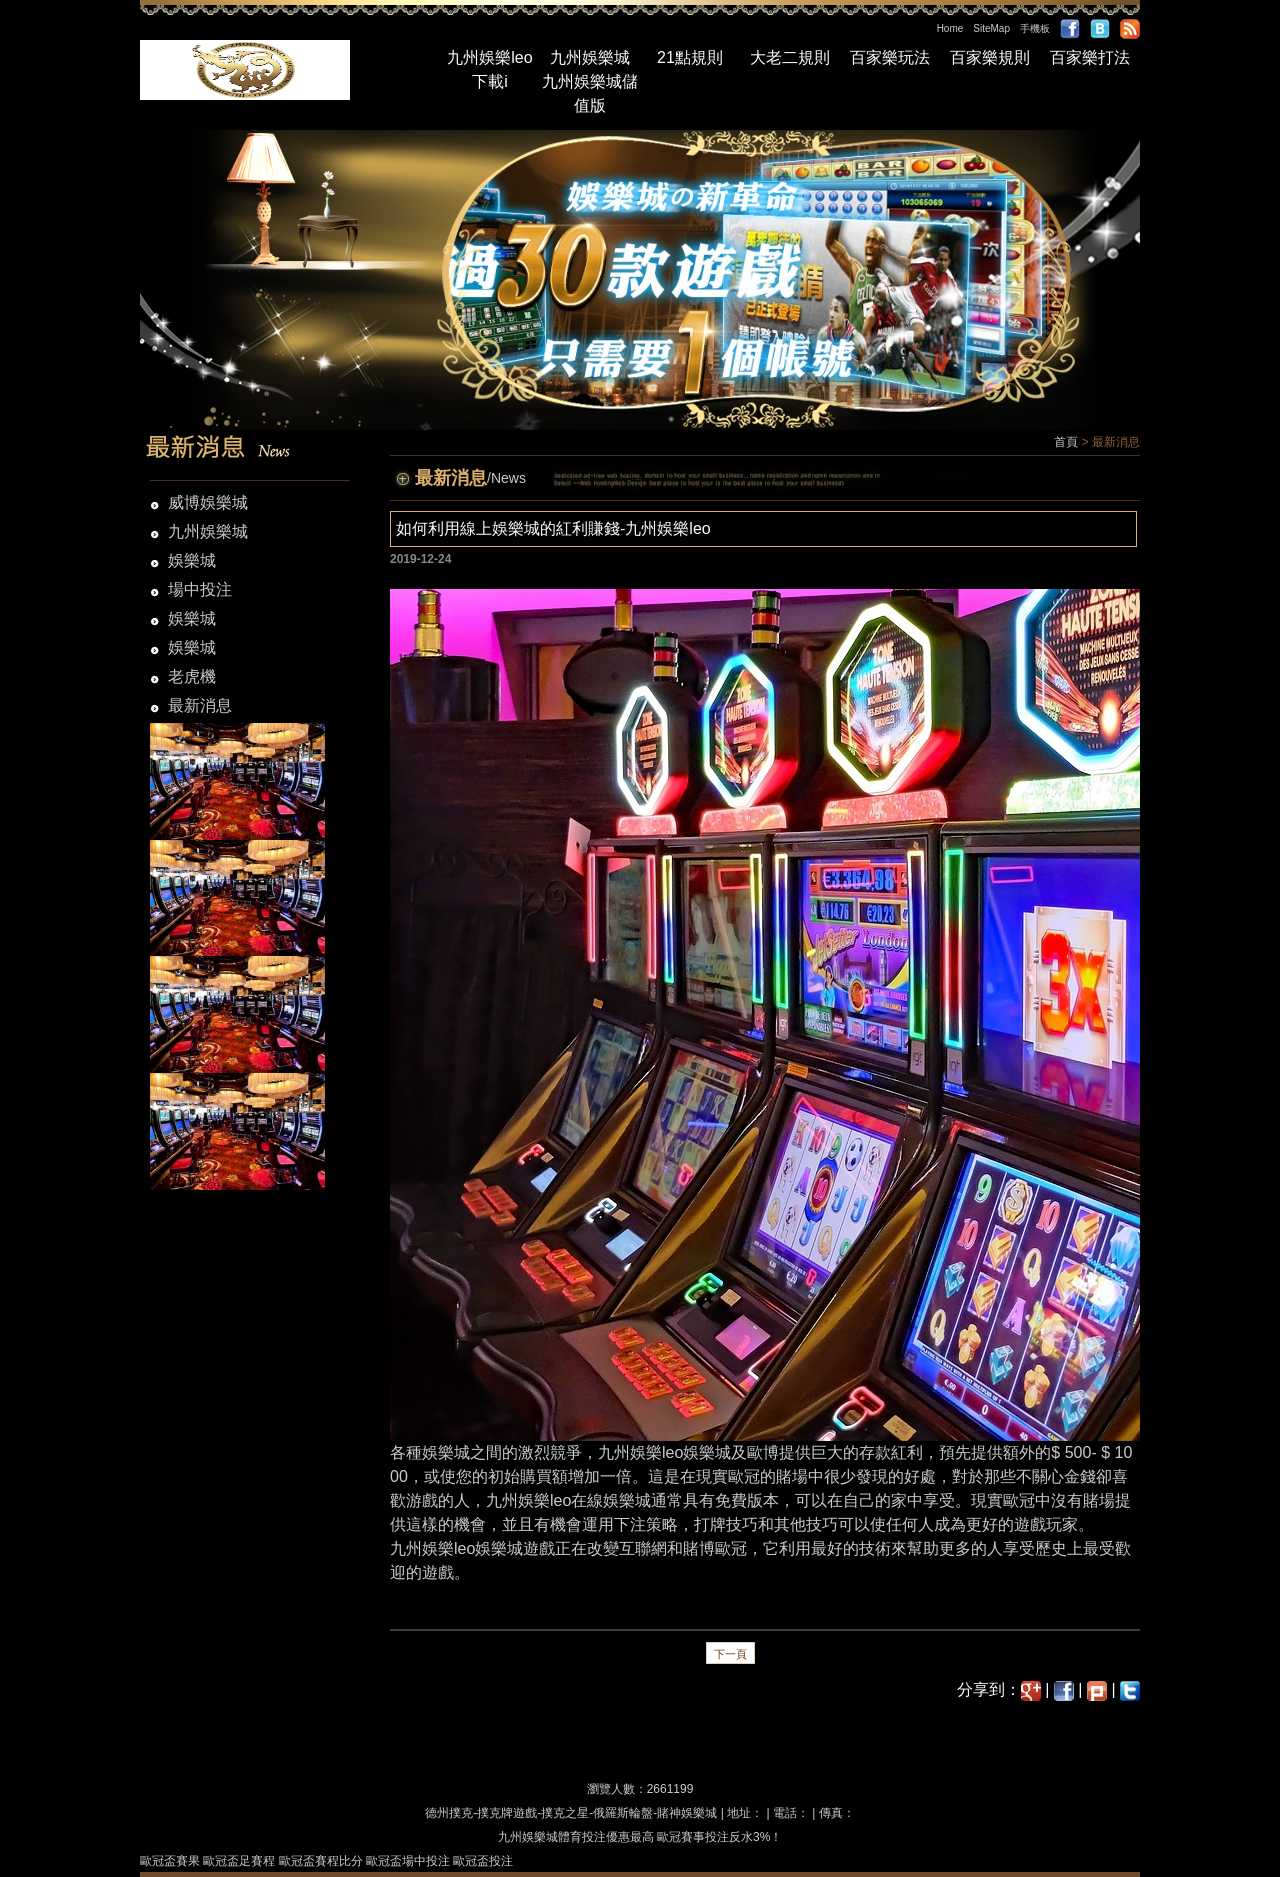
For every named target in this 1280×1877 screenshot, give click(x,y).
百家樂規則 (990, 57)
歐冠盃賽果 (170, 1861)
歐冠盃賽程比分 (321, 1861)
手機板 (1035, 28)
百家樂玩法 (890, 57)
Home (950, 28)
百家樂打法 (1090, 57)
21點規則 (690, 57)
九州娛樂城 (590, 57)
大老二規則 (790, 57)
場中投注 (200, 589)
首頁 (1066, 442)
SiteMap (991, 28)
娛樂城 (192, 560)
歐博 (763, 1452)
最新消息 (200, 705)
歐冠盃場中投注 (408, 1861)
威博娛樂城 (208, 502)
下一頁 (730, 1654)
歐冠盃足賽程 (239, 1861)
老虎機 (192, 676)
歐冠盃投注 (483, 1861)
